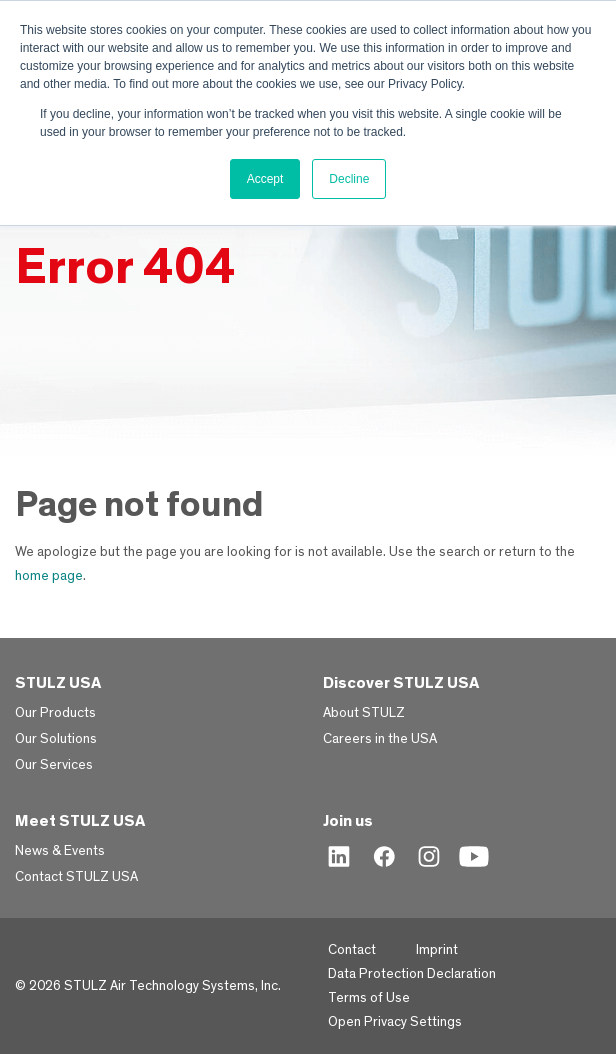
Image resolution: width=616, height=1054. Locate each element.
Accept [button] (265, 179)
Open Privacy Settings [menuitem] (395, 1022)
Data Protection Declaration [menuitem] (412, 974)
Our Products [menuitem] (55, 713)
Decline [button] (349, 179)
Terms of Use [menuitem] (369, 998)
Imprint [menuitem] (437, 950)
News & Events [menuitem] (60, 851)
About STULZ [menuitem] (364, 713)
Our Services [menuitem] (54, 765)
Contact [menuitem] (352, 950)
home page (49, 576)
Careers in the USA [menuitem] (380, 739)
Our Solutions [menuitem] (56, 739)
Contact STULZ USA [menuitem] (76, 877)
